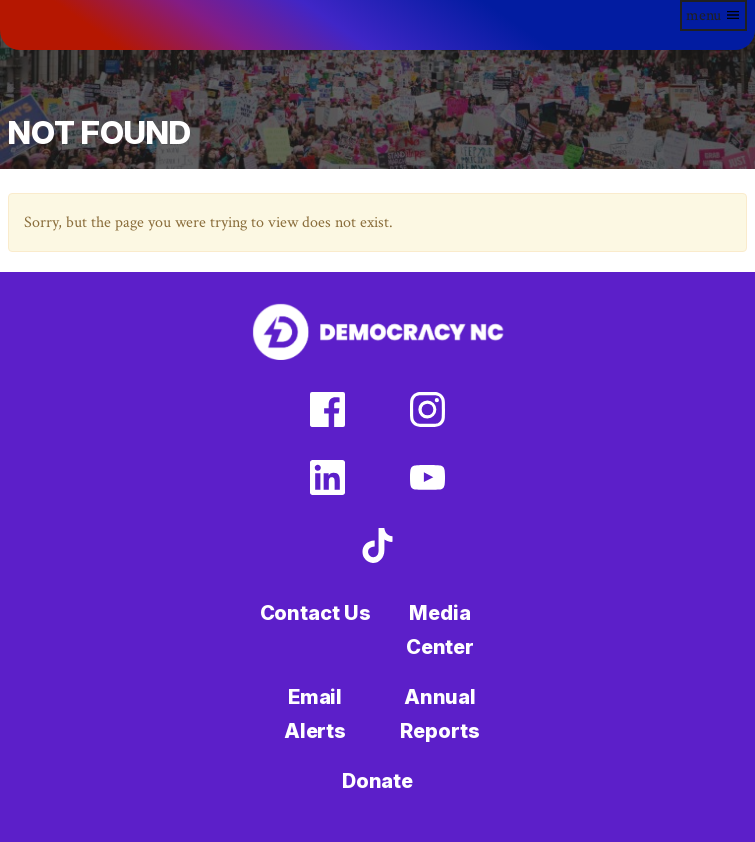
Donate (377, 781)
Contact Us (315, 613)
